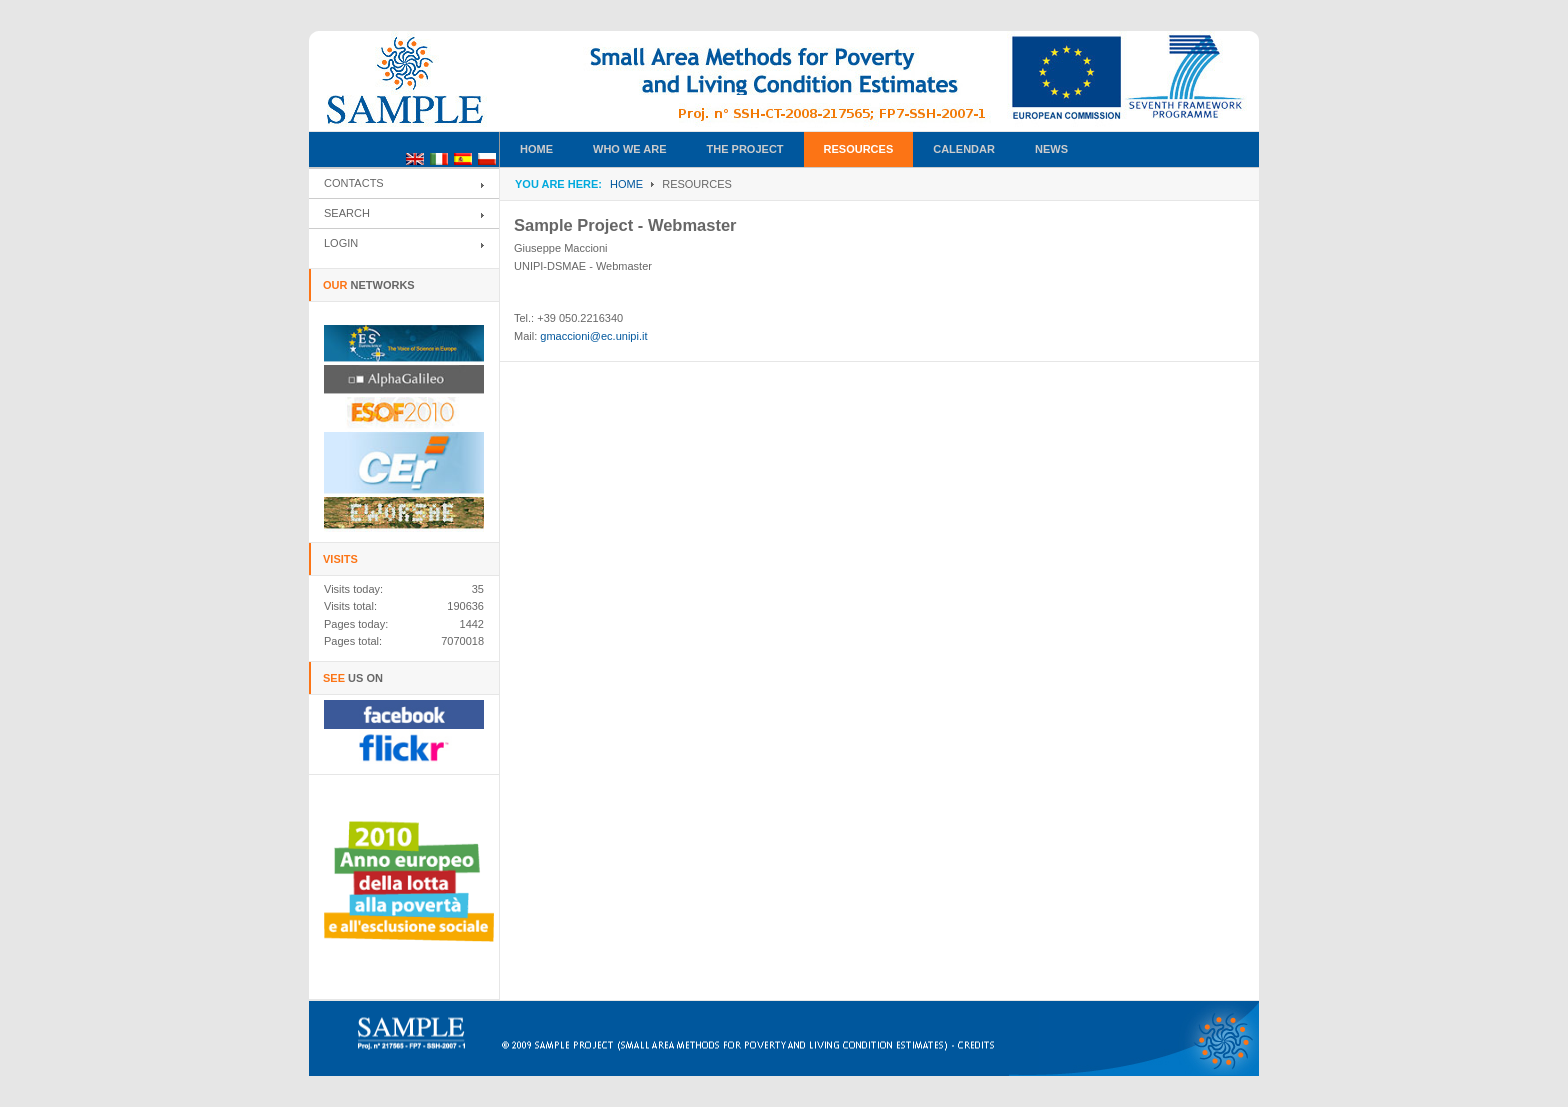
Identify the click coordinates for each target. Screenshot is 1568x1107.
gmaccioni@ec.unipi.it (593, 336)
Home (626, 184)
